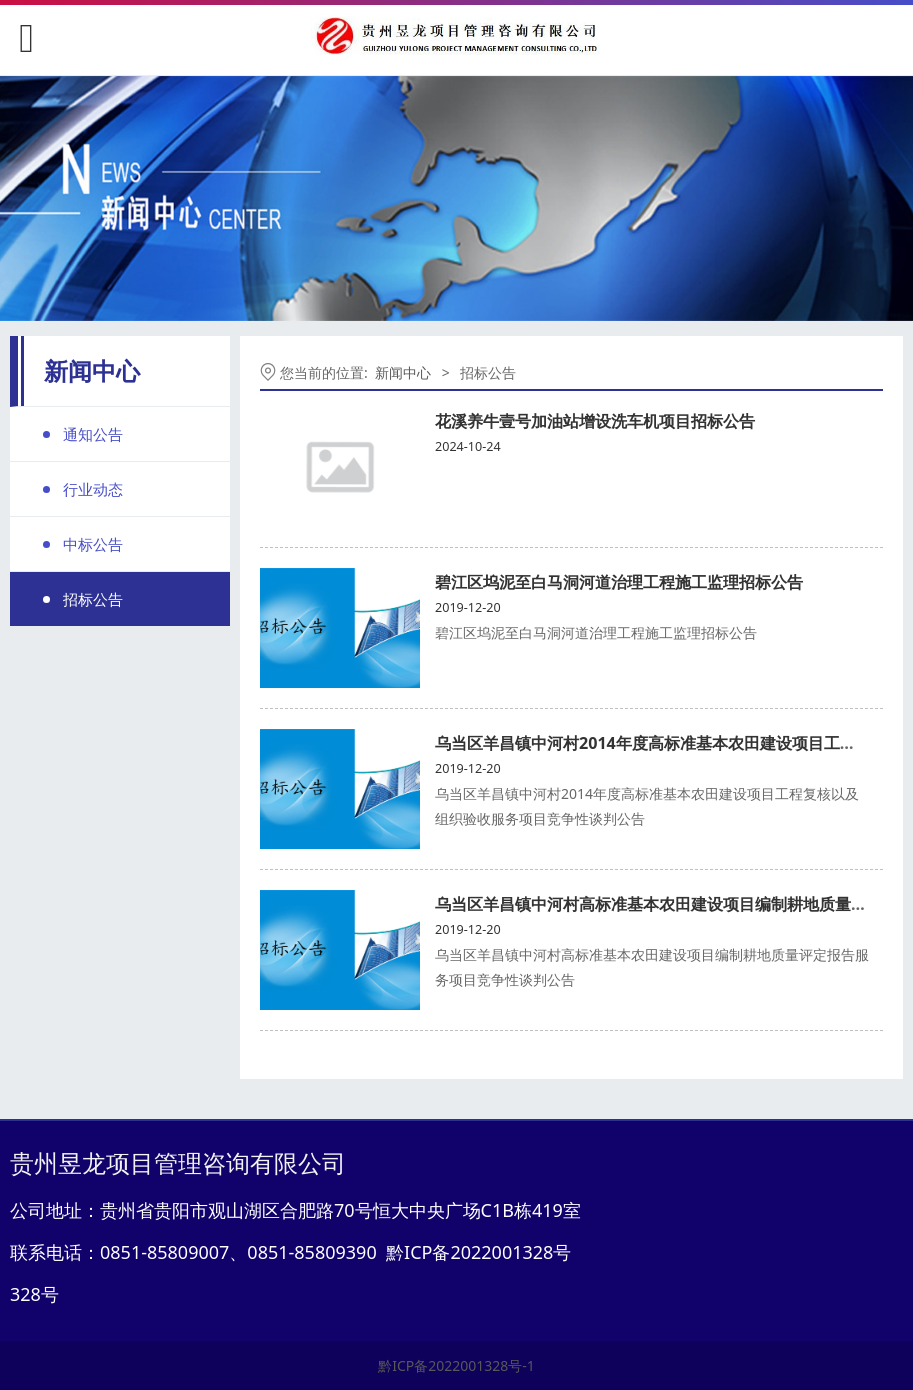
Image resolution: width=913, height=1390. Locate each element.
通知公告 (93, 434)
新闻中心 (403, 372)
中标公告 (93, 544)
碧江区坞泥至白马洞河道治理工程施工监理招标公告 (619, 582)
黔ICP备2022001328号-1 (456, 1365)
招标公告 (93, 599)
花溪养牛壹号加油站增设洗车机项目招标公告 (595, 421)
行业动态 (93, 489)
